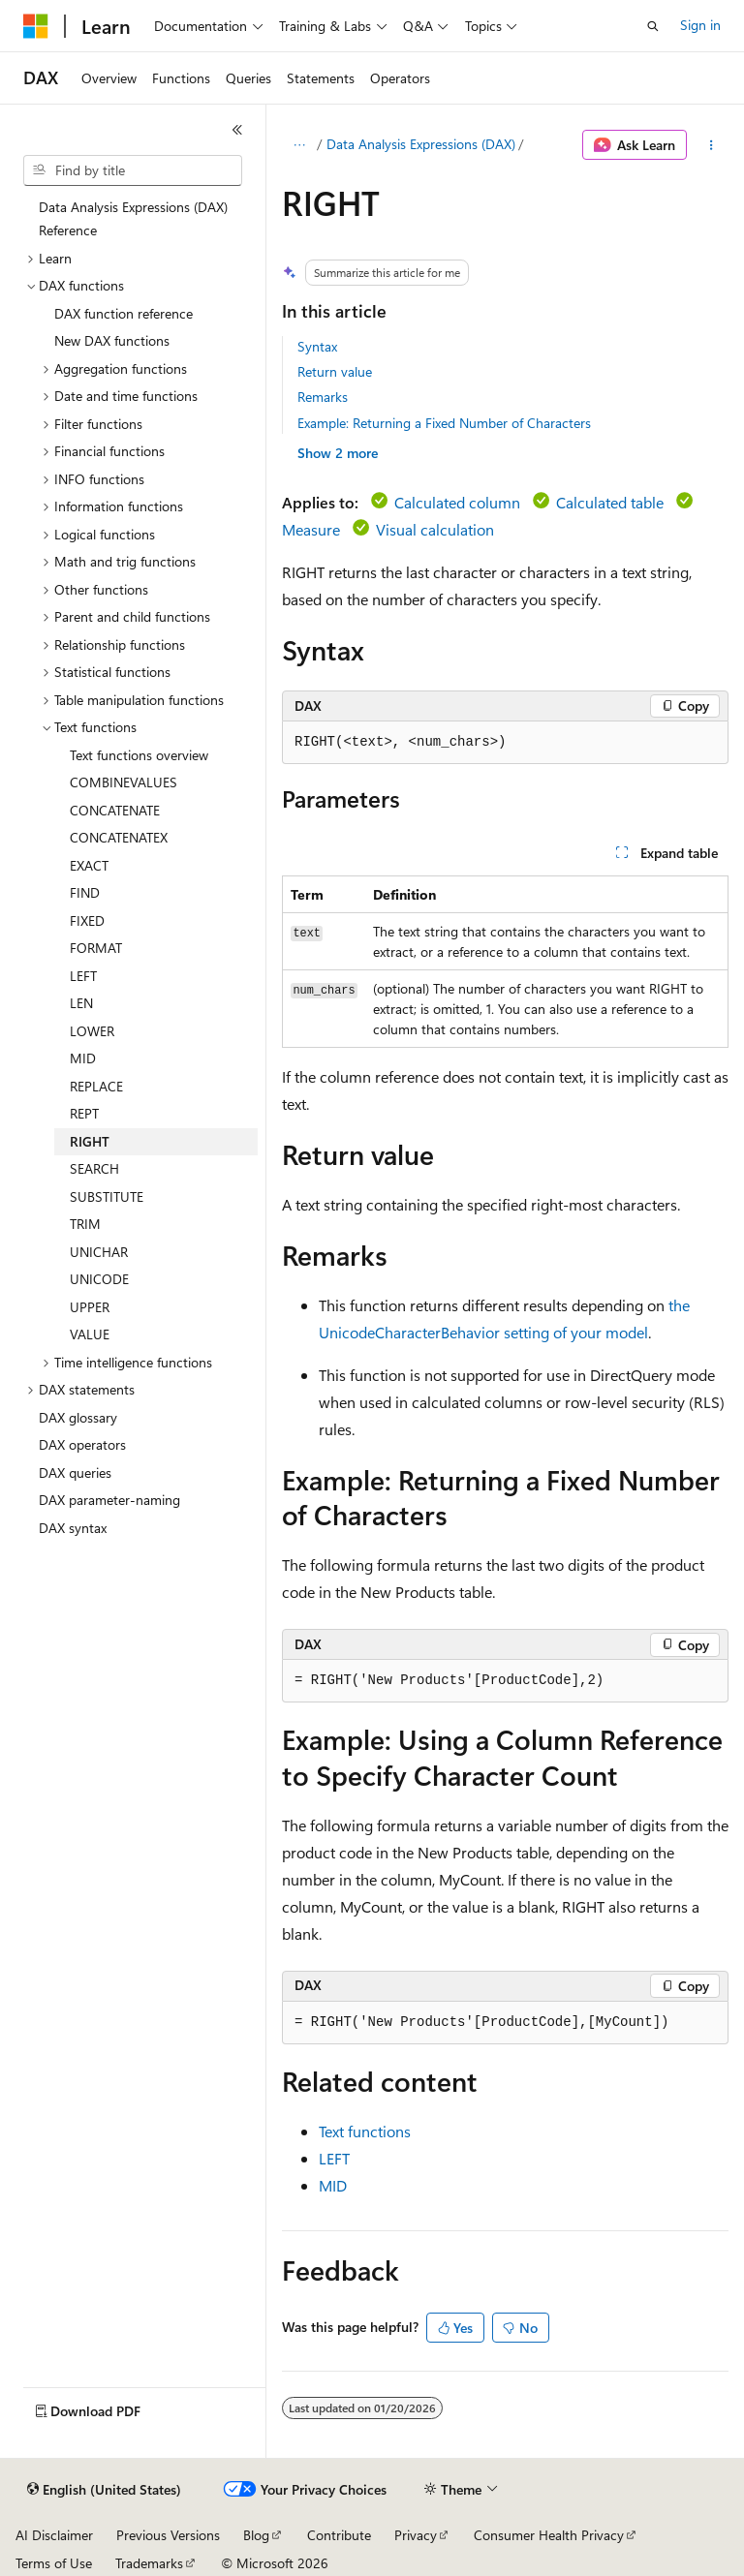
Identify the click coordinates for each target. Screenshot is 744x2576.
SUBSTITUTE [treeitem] (106, 1196)
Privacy (415, 2535)
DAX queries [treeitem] (75, 1472)
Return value (334, 371)
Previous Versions (168, 2535)
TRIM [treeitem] (85, 1223)
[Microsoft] (35, 26)
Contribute (339, 2535)
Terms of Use (54, 2563)
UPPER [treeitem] (89, 1307)
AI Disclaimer (54, 2535)
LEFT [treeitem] (83, 975)
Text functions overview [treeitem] (139, 755)
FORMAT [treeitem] (96, 947)
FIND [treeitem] (85, 892)
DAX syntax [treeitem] (73, 1527)
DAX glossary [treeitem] (78, 1417)
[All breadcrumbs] (299, 145)
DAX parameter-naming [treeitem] (109, 1499)
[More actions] (711, 145)
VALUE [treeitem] (89, 1334)
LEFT (334, 2158)
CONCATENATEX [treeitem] (119, 837)
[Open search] (653, 26)
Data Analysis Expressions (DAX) (420, 144)
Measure (311, 529)
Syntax (317, 346)
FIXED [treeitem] (87, 920)
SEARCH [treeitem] (94, 1168)
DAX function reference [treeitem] (123, 313)
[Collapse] (237, 129)
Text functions (365, 2131)
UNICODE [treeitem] (99, 1279)
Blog (256, 2535)
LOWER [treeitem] (92, 1031)
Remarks (322, 396)
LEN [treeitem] (81, 1003)
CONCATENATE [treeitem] (115, 810)
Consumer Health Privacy (549, 2535)
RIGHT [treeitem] (89, 1141)
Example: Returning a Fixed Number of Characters (444, 423)
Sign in (700, 24)
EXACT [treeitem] (89, 865)
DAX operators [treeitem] (82, 1444)
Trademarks (149, 2563)
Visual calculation (435, 529)
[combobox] (132, 170)
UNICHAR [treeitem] (99, 1251)
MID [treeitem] (83, 1058)
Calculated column (457, 502)
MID (333, 2185)
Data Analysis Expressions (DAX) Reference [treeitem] (133, 219)
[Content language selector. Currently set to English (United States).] (104, 2489)
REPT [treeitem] (84, 1113)
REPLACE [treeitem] (96, 1086)
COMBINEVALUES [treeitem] (123, 782)
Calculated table (610, 502)
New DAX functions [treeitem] (112, 340)
